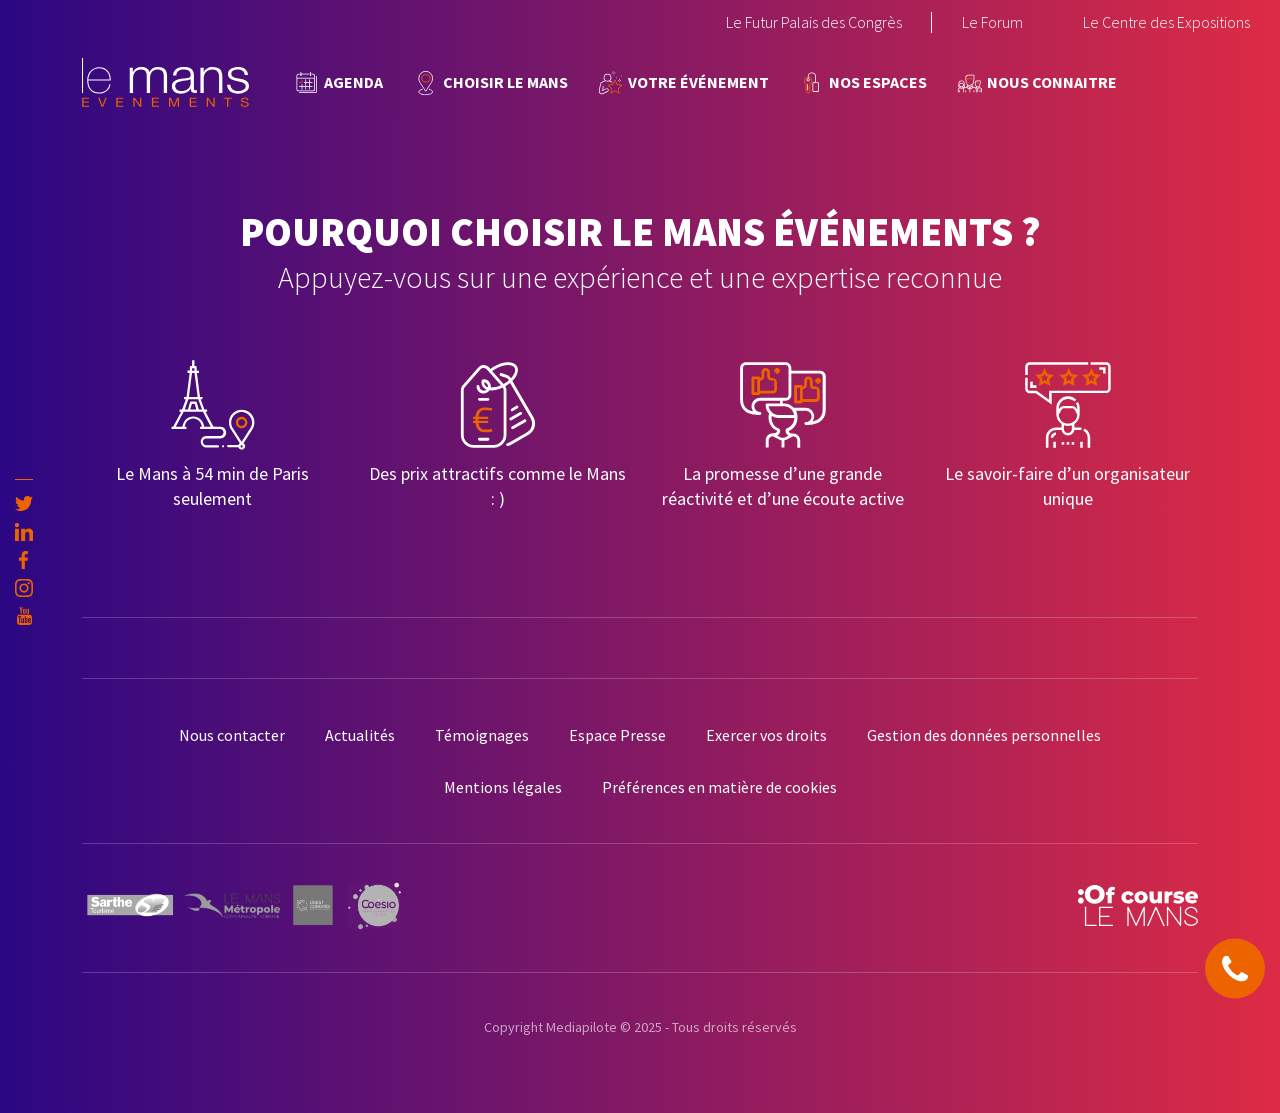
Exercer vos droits (766, 735)
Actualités (360, 735)
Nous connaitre (1052, 82)
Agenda (353, 82)
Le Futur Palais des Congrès (814, 22)
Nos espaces (878, 82)
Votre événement (698, 82)
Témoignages (482, 735)
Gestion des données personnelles (984, 735)
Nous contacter (232, 735)
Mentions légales (503, 787)
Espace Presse (617, 735)
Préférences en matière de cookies (719, 787)
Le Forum (992, 22)
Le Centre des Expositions (1166, 22)
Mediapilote (581, 1027)
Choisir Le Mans (505, 82)
